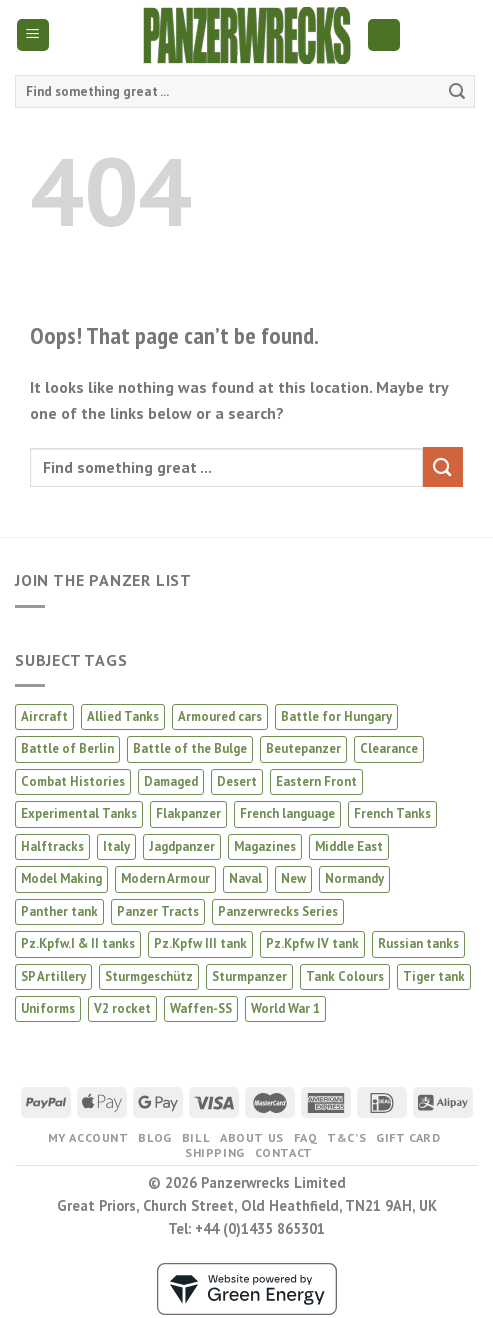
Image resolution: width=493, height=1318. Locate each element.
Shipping (215, 1152)
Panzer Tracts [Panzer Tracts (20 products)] (158, 911)
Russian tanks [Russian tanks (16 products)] (418, 943)
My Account (88, 1137)
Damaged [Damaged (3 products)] (171, 781)
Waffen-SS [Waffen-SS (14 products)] (201, 1008)
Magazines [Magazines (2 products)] (265, 846)
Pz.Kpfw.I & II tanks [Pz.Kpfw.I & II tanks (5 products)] (78, 943)
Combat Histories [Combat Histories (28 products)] (73, 781)
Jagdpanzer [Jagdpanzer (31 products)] (182, 846)
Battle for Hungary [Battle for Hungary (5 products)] (336, 716)
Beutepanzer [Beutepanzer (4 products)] (303, 748)
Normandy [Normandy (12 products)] (354, 878)
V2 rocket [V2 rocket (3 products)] (122, 1008)
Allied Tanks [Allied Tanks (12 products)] (123, 716)
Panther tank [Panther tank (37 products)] (59, 911)
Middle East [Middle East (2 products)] (349, 846)
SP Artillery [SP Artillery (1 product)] (53, 976)
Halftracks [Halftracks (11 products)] (52, 846)
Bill (196, 1137)
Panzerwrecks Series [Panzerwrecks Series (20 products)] (278, 911)
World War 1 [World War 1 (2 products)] (285, 1008)
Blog (154, 1137)
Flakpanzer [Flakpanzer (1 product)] (188, 813)
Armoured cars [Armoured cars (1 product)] (220, 716)
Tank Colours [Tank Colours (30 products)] (345, 976)
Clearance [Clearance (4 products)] (389, 748)
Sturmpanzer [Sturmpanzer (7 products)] (249, 976)
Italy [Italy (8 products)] (116, 846)
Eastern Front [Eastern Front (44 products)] (316, 781)
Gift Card (408, 1137)
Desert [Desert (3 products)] (237, 781)
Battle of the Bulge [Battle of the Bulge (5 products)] (190, 748)
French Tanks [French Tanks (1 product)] (392, 813)
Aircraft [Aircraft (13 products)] (44, 716)
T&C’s (346, 1137)
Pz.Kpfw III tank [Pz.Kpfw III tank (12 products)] (200, 943)
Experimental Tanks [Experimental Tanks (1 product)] (79, 813)
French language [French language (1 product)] (287, 813)
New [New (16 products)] (293, 878)
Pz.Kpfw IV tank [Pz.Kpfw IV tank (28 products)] (312, 943)
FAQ (306, 1137)
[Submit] (457, 92)
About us (252, 1137)
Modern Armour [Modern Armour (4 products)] (165, 878)
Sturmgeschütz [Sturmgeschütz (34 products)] (149, 976)
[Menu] (33, 35)
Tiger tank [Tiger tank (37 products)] (434, 976)
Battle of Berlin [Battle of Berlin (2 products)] (67, 748)
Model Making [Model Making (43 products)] (61, 878)
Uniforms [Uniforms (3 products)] (48, 1008)
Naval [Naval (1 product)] (245, 878)
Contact (284, 1152)
